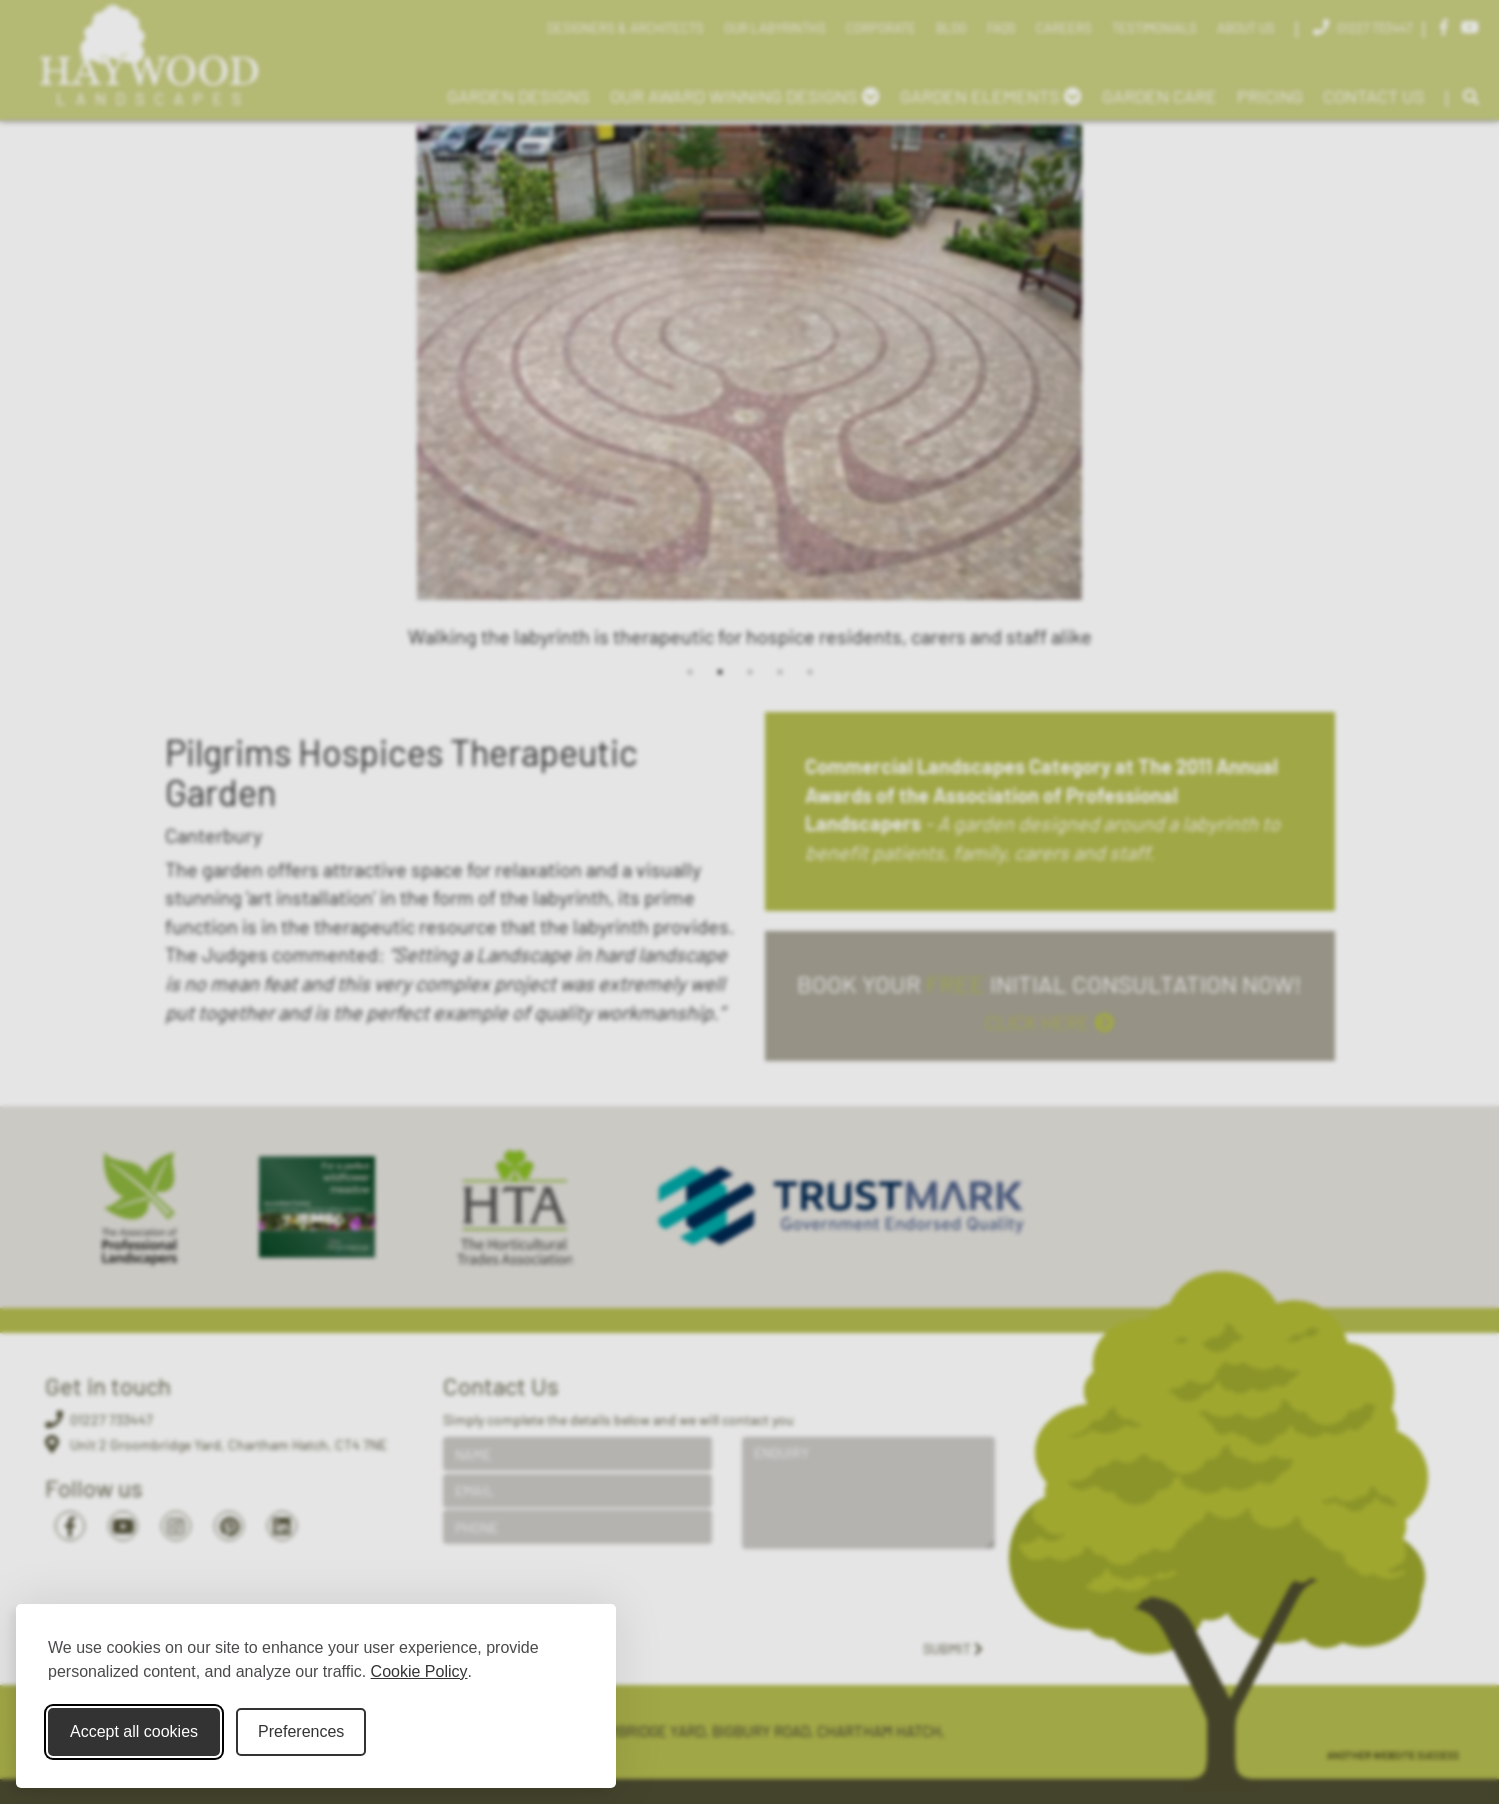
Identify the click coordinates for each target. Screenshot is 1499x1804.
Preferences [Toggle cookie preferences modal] (301, 1731)
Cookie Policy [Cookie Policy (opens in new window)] (419, 1671)
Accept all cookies (134, 1731)
